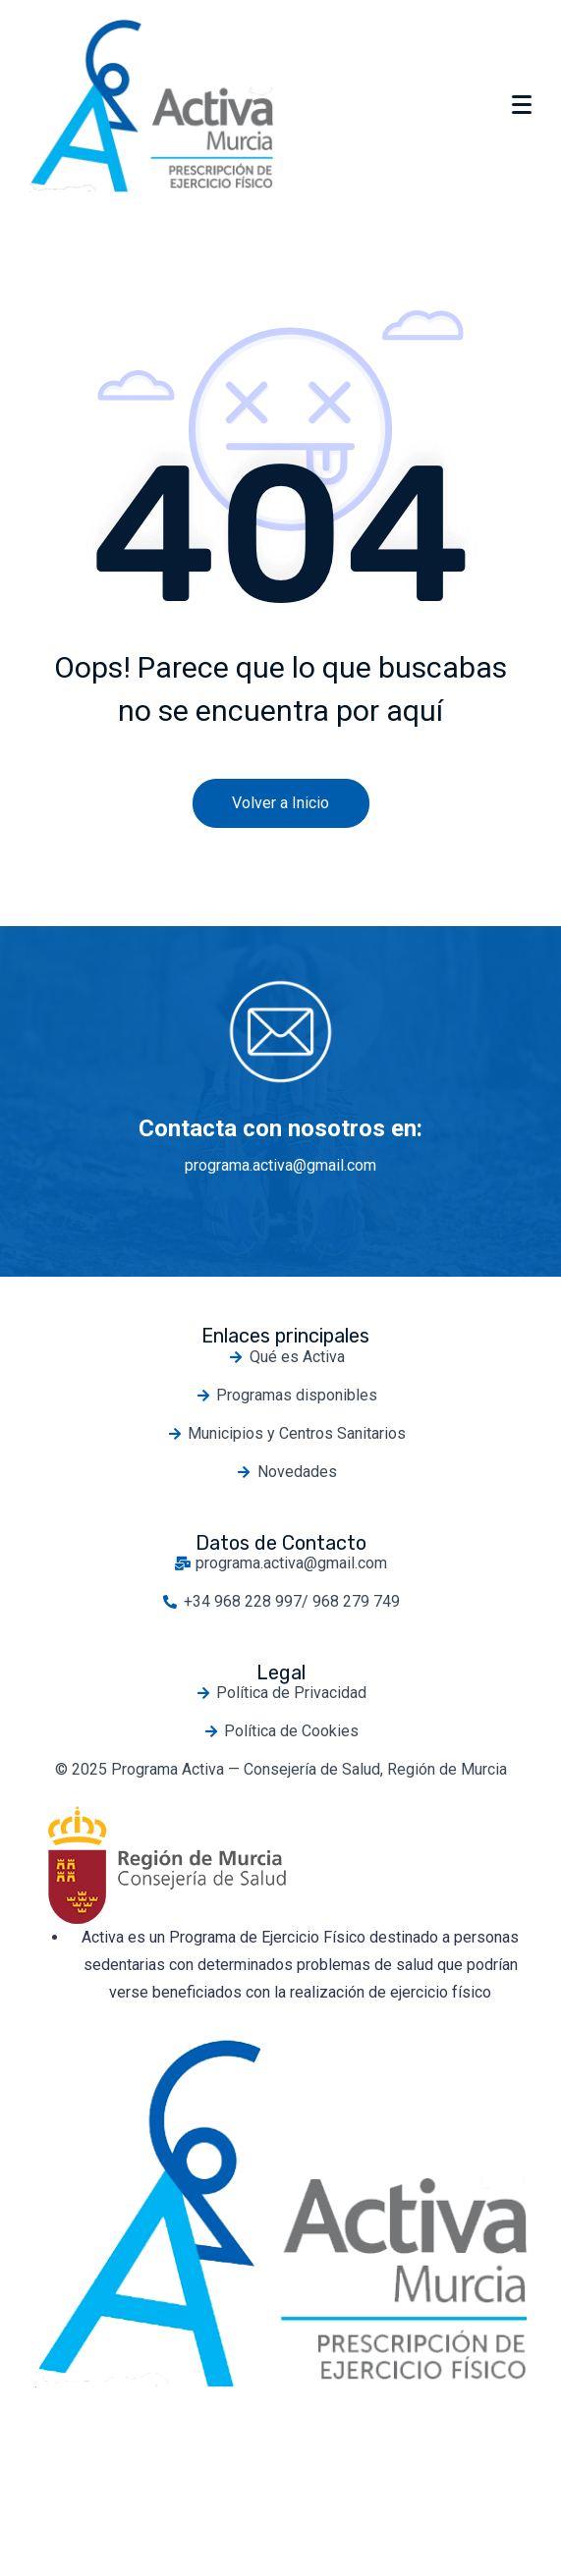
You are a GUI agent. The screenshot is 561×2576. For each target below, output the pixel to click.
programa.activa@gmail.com (280, 1165)
